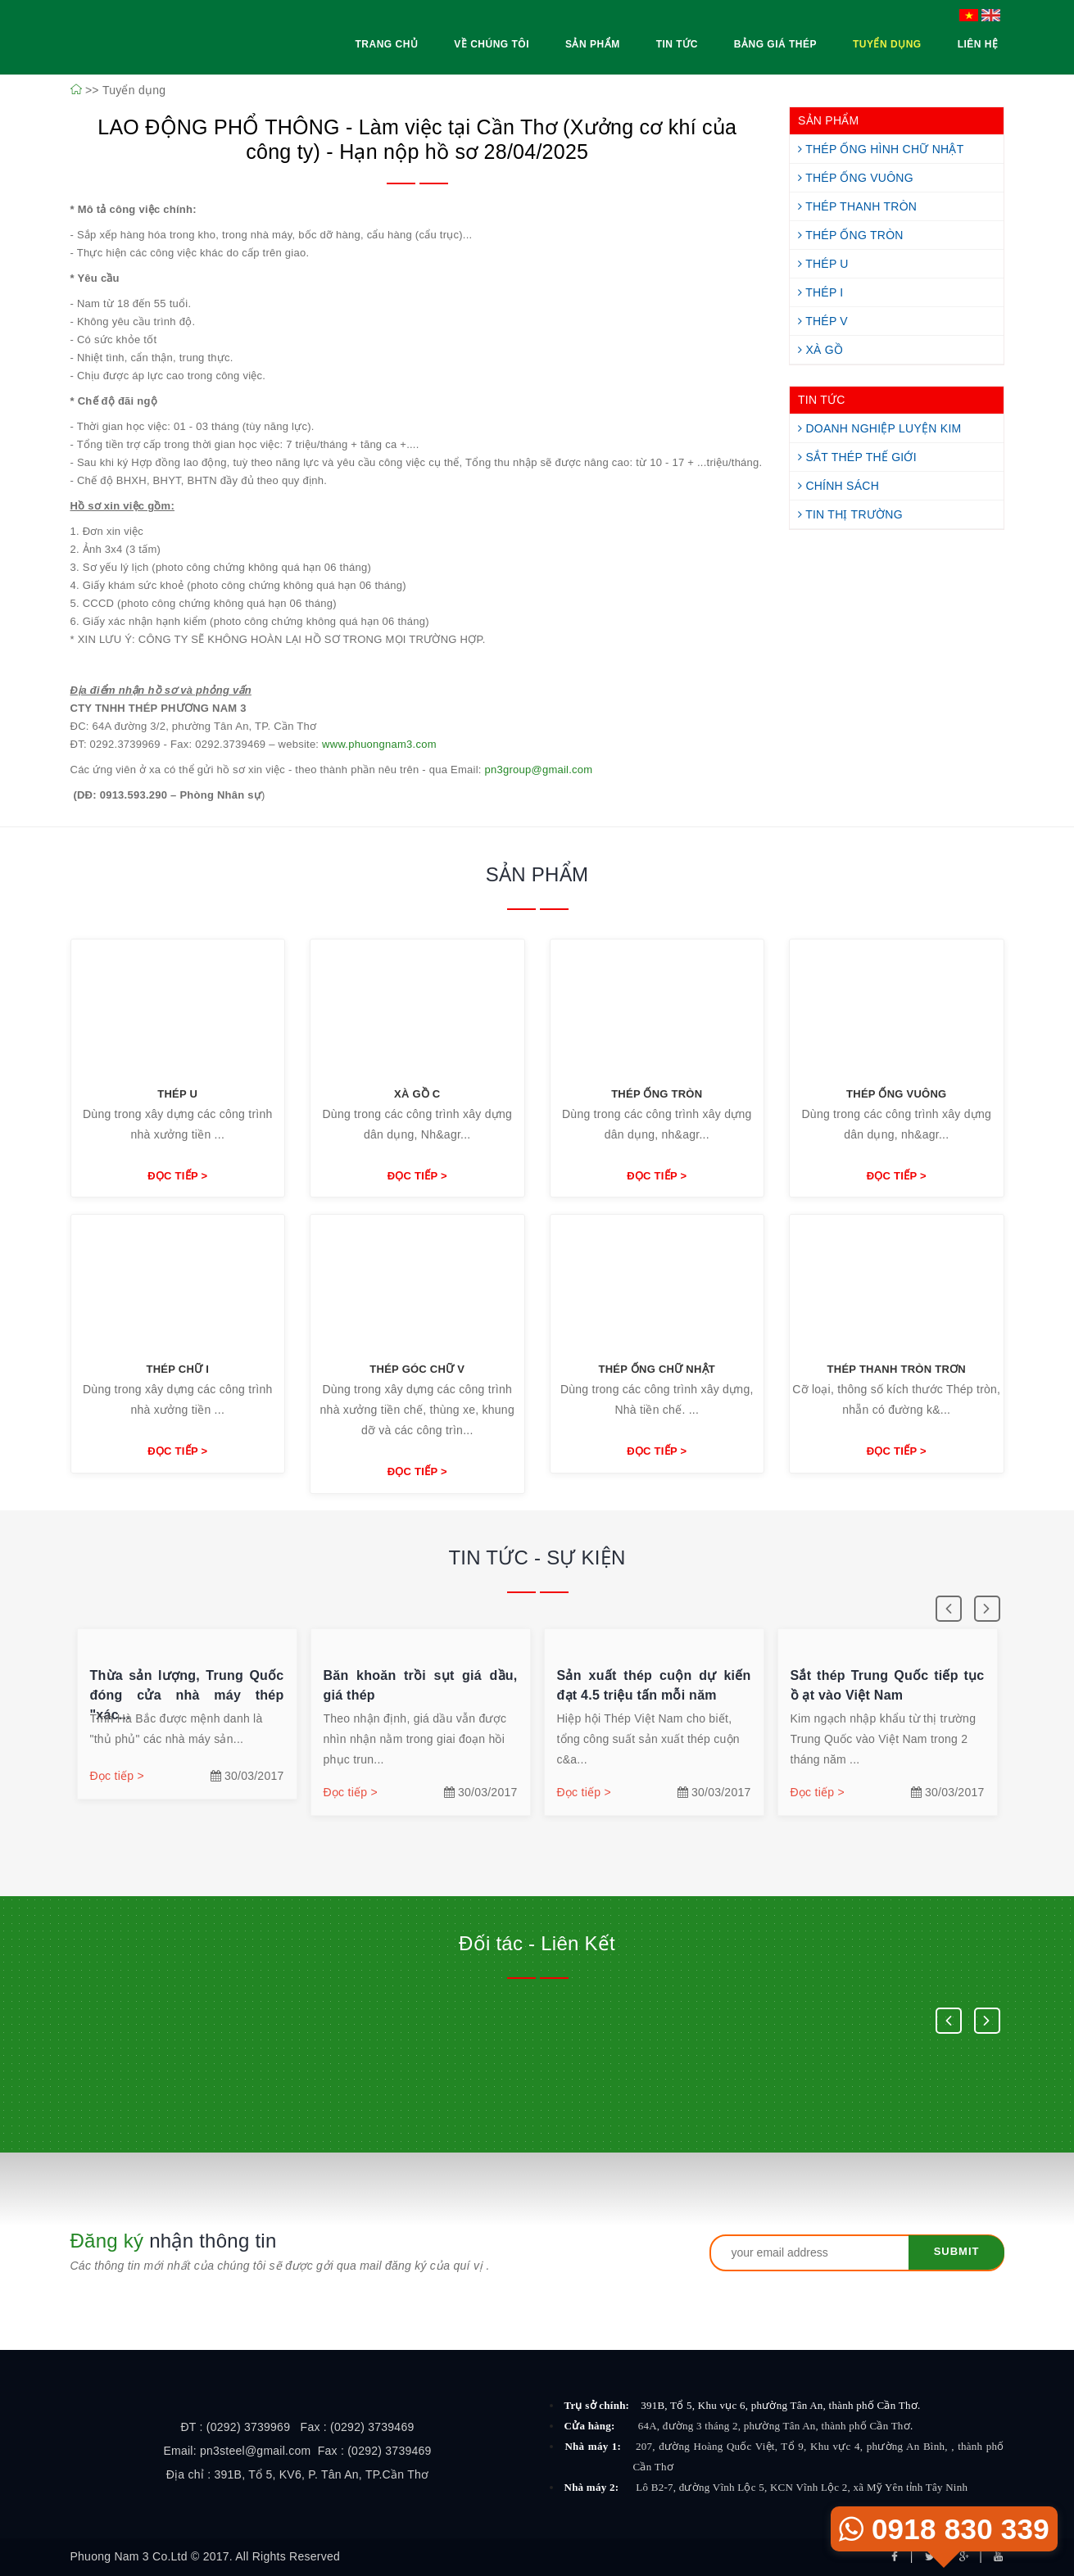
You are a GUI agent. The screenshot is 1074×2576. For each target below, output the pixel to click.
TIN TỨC (821, 399)
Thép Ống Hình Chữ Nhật (881, 149)
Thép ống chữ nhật (656, 1369)
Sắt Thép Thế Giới (857, 457)
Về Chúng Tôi (491, 44)
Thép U (823, 263)
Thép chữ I (177, 1369)
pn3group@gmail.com (539, 769)
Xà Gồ (820, 349)
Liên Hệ (978, 44)
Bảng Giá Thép (775, 44)
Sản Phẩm (592, 44)
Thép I (821, 292)
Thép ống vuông (896, 1094)
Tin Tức (677, 44)
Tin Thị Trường (850, 514)
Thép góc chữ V (416, 1369)
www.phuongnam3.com (379, 744)
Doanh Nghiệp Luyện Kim (879, 428)
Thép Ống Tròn (851, 235)
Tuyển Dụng (887, 44)
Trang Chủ (386, 44)
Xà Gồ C (417, 1094)
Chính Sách (838, 485)
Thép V (823, 321)
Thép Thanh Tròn (857, 206)
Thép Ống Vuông (855, 177)
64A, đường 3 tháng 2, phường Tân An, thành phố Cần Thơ (775, 2426)
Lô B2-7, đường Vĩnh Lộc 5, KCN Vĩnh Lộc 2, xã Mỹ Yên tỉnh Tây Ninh (802, 2487)
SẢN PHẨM (828, 120)
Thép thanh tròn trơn (896, 1369)
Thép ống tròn (656, 1094)
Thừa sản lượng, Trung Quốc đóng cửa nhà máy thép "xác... (188, 1695)
